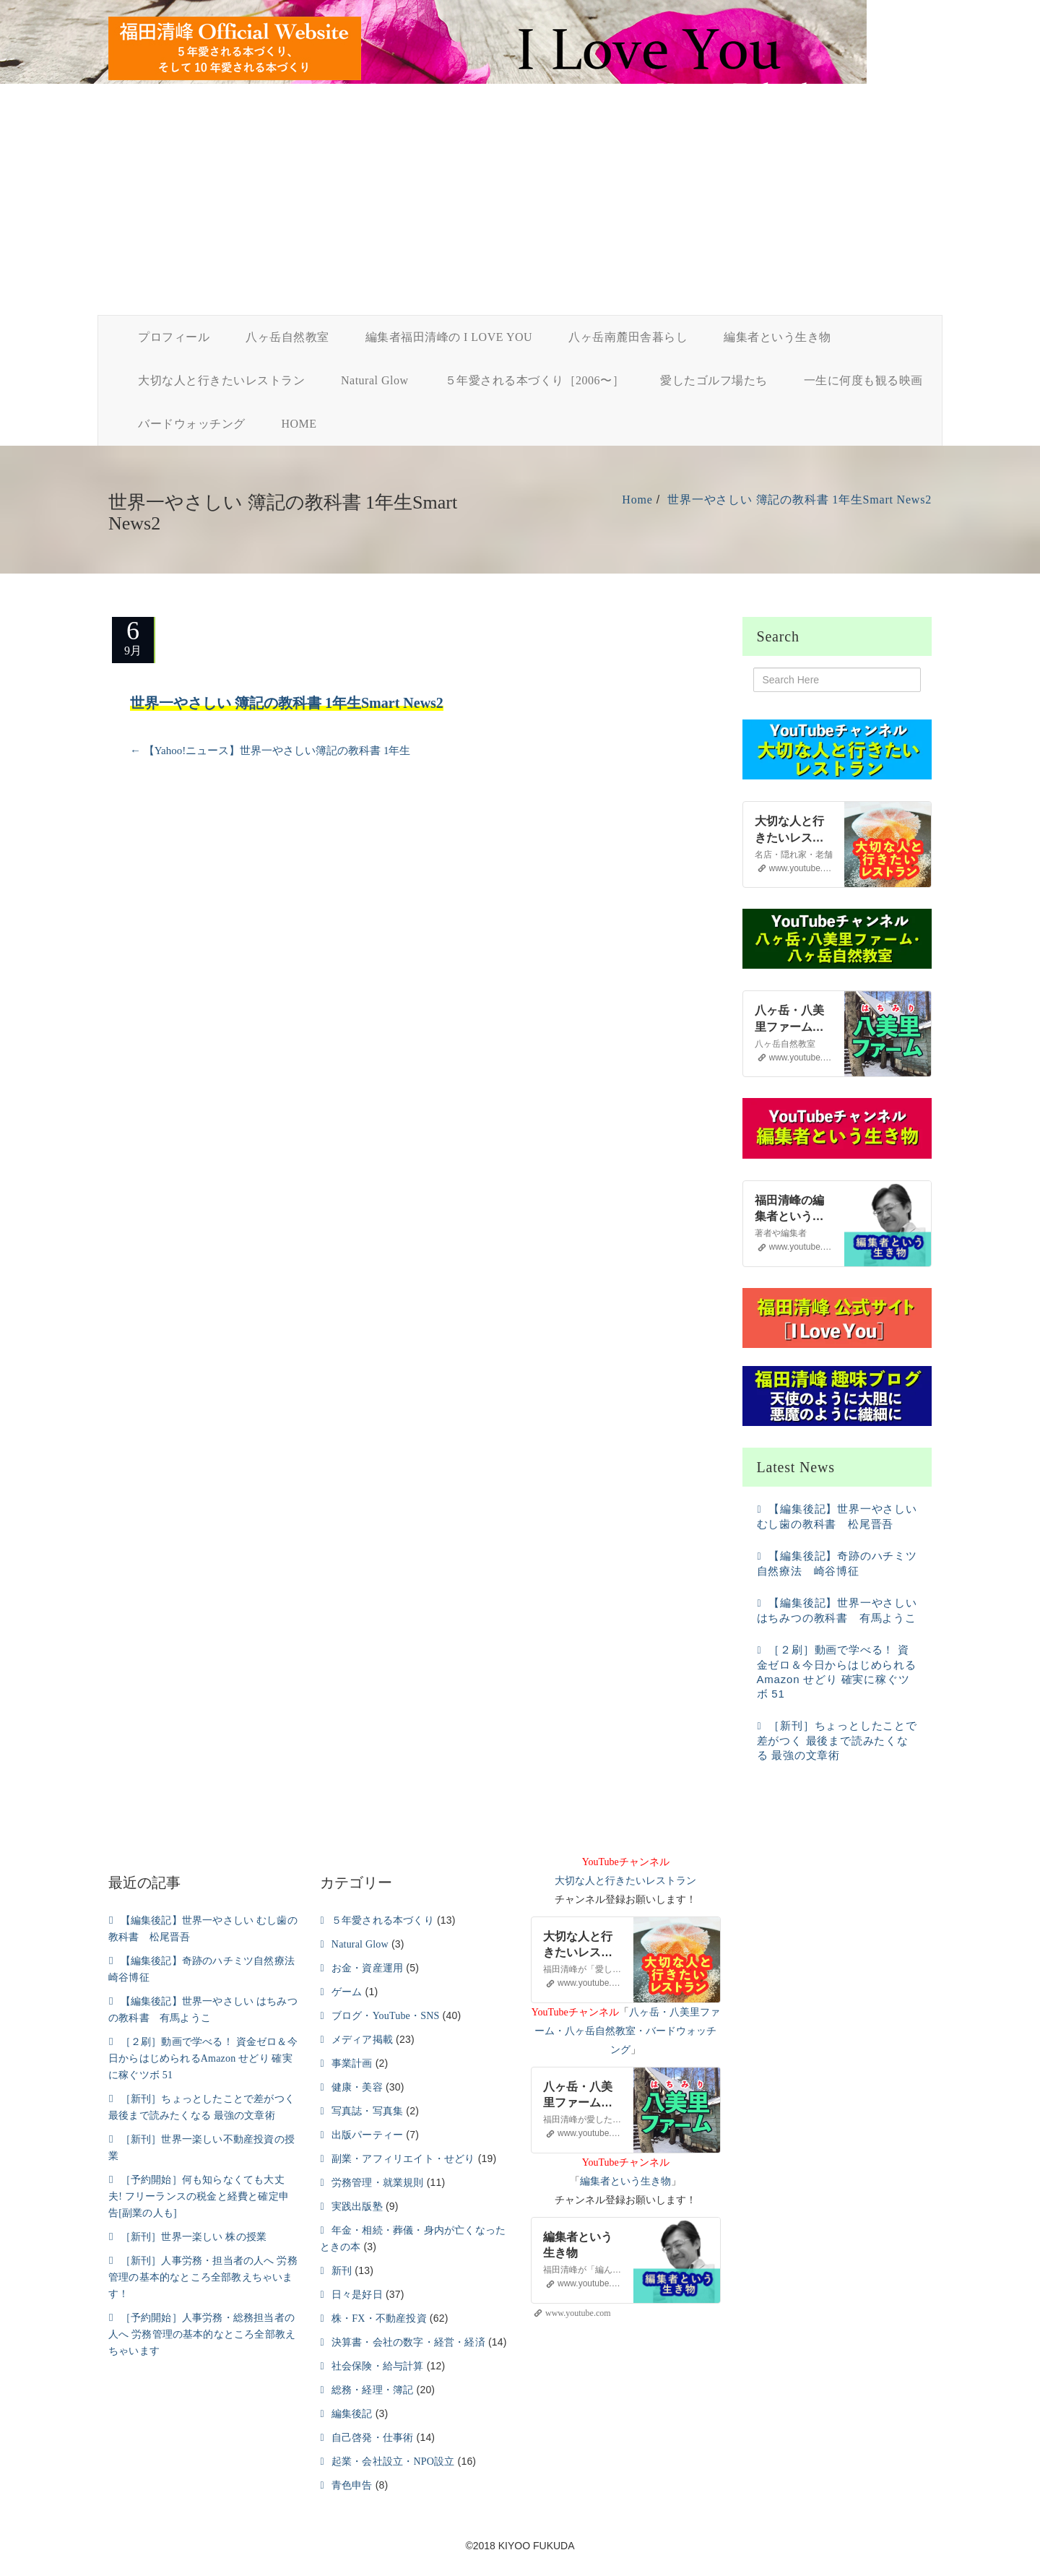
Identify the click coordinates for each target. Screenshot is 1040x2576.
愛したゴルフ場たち (714, 380)
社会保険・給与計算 (378, 2366)
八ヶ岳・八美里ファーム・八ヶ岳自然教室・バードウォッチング (626, 2031)
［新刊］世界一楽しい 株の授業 (194, 2236)
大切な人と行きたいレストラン (221, 380)
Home (637, 499)
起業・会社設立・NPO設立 (393, 2461)
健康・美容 (357, 2087)
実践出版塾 (357, 2206)
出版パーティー (367, 2135)
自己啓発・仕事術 (373, 2437)
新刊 (342, 2270)
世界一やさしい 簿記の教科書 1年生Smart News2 (799, 499)
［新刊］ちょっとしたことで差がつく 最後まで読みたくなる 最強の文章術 (837, 1740)
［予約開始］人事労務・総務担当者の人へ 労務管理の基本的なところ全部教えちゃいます (201, 2334)
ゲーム (347, 1992)
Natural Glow (375, 380)
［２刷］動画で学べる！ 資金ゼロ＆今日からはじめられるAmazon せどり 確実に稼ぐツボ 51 (203, 2058)
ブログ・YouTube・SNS (386, 2015)
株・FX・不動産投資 (379, 2318)
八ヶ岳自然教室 (287, 337)
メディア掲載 (362, 2039)
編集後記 (352, 2413)
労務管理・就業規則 (378, 2182)
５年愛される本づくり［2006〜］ (535, 380)
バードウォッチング (192, 424)
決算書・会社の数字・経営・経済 (408, 2342)
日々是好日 (357, 2294)
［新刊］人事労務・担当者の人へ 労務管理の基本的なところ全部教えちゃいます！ (203, 2277)
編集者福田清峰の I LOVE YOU (449, 337)
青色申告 (352, 2485)
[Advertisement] (520, 206)
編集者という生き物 (777, 337)
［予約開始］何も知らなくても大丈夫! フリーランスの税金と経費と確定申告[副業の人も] (198, 2196)
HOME (299, 424)
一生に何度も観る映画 (863, 380)
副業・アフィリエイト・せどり (403, 2158)
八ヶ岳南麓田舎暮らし (628, 337)
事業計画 (352, 2063)
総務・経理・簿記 (373, 2390)
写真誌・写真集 (367, 2111)
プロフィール (173, 337)
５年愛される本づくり (383, 1920)
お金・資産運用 (367, 1968)
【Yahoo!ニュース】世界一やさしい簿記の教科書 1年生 (270, 750)
